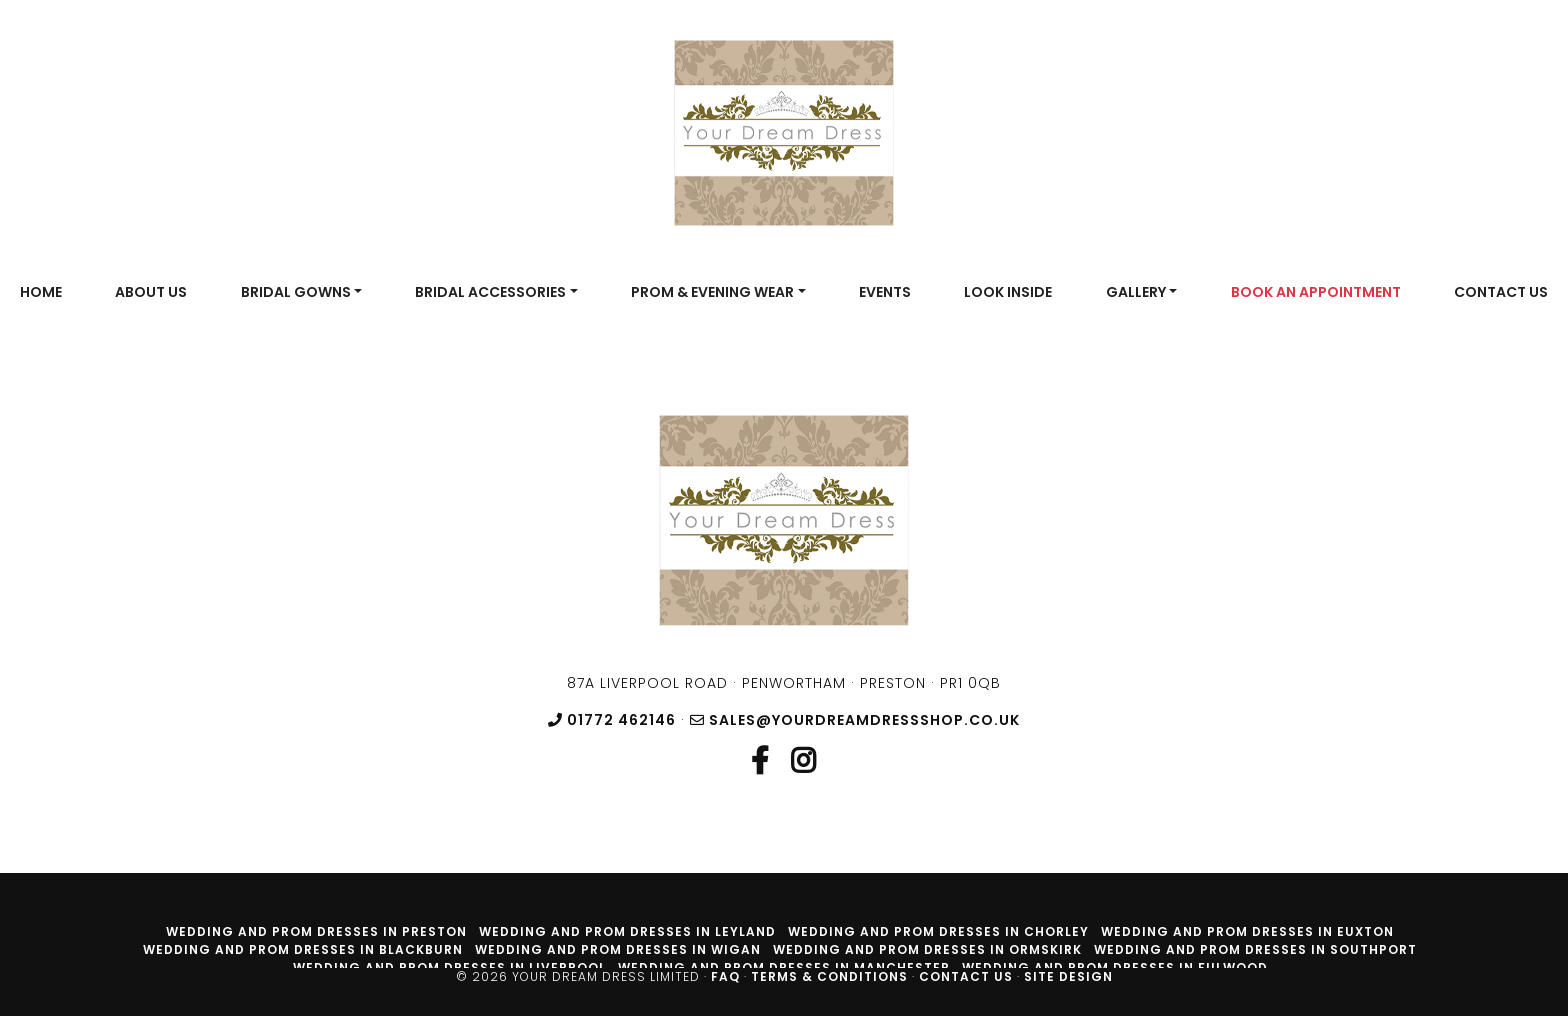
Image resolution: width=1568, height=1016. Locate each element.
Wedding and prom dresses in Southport (1255, 949)
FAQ (725, 976)
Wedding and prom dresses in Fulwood (1115, 967)
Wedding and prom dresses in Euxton (1247, 931)
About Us (151, 292)
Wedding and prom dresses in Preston (316, 931)
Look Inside (1008, 292)
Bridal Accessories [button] (490, 292)
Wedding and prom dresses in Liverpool (449, 967)
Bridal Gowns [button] (296, 292)
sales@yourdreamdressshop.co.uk (855, 720)
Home (41, 292)
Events (885, 292)
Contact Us (1501, 292)
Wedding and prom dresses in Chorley (938, 931)
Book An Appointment (1316, 292)
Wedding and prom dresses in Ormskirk (927, 949)
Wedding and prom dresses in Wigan (618, 949)
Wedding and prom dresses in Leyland (627, 931)
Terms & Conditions (829, 976)
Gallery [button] (1136, 292)
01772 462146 (612, 720)
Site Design (1068, 976)
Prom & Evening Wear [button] (712, 292)
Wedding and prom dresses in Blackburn (303, 949)
